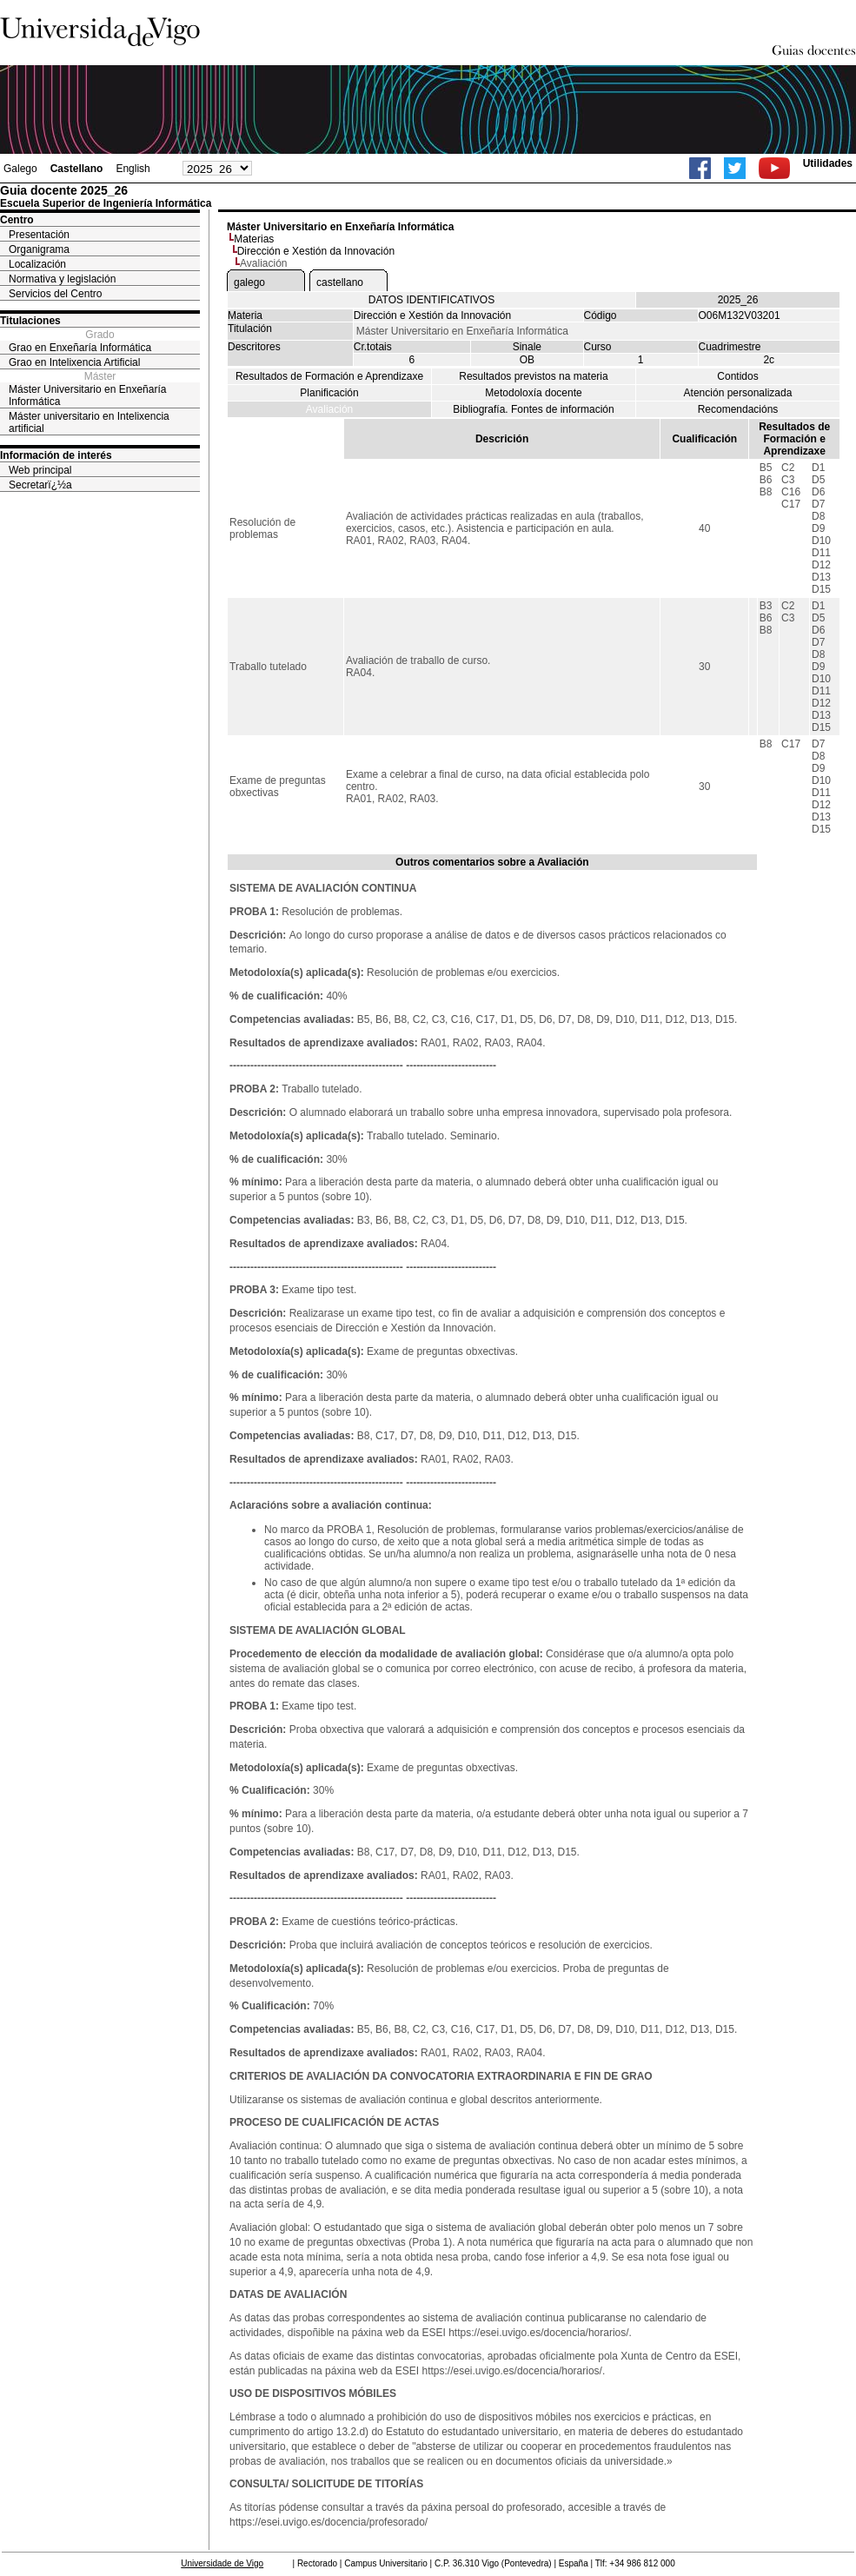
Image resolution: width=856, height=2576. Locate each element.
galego (249, 282)
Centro (17, 220)
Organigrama (39, 249)
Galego (20, 169)
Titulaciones (30, 321)
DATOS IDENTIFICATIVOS (431, 300)
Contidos (737, 376)
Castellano (76, 169)
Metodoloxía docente (533, 393)
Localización (37, 264)
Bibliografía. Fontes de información (533, 409)
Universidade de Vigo (222, 2563)
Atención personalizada (738, 393)
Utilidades (828, 163)
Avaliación (329, 409)
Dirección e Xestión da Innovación (316, 251)
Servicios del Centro (55, 294)
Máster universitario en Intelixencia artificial (89, 422)
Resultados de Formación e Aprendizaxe (329, 376)
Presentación (39, 235)
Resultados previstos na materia (533, 376)
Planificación (329, 393)
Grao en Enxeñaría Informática (80, 348)
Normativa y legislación (62, 279)
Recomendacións (738, 409)
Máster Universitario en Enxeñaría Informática (87, 395)
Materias (254, 239)
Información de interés (56, 455)
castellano (339, 282)
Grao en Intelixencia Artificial (74, 362)
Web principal (40, 470)
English (132, 169)
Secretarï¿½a (40, 485)
